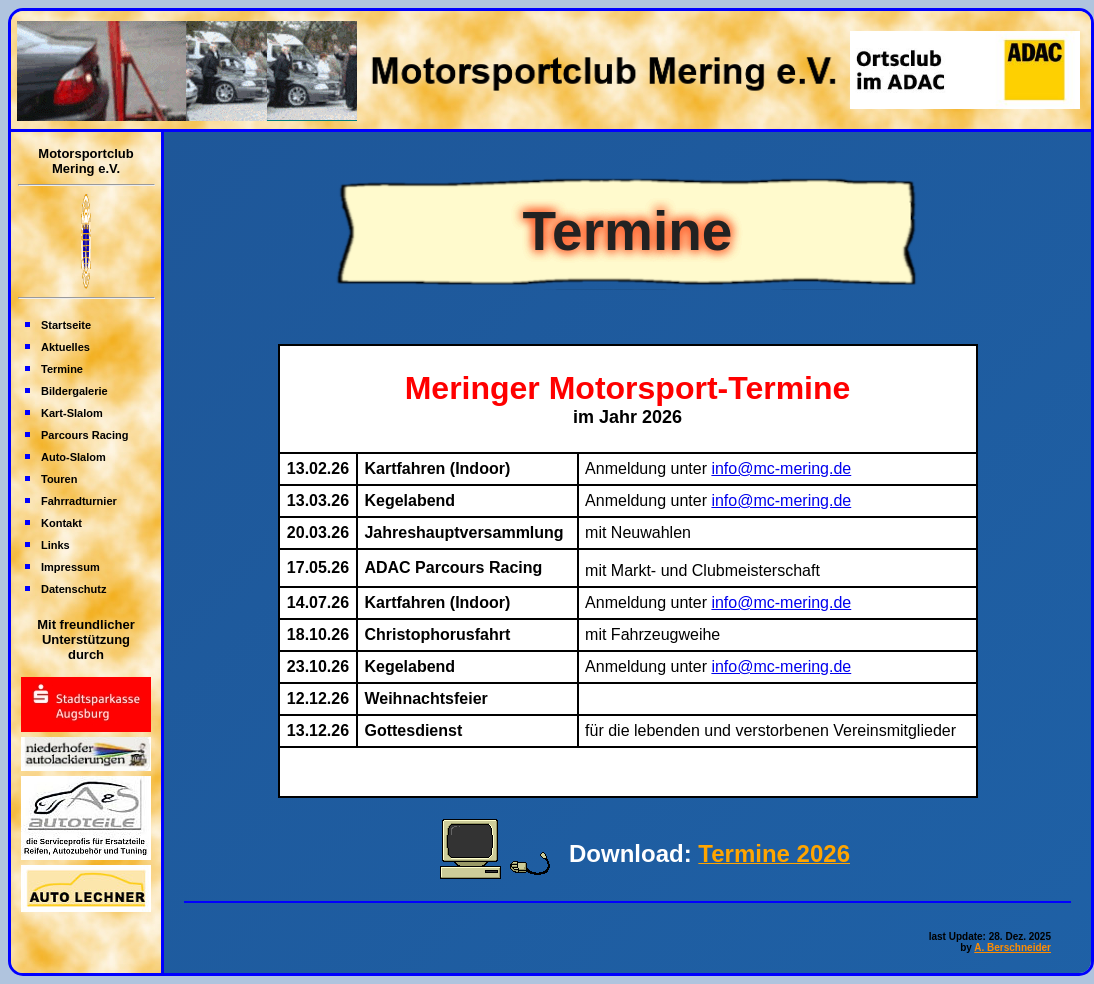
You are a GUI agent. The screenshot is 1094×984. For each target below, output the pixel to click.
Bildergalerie (74, 391)
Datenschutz (73, 589)
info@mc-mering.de (781, 468)
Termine (62, 369)
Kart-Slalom (72, 413)
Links (55, 545)
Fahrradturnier (79, 501)
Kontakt (61, 523)
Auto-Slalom (73, 457)
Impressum (70, 567)
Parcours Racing (84, 435)
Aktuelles (65, 347)
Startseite (66, 325)
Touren (59, 479)
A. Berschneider (1012, 947)
